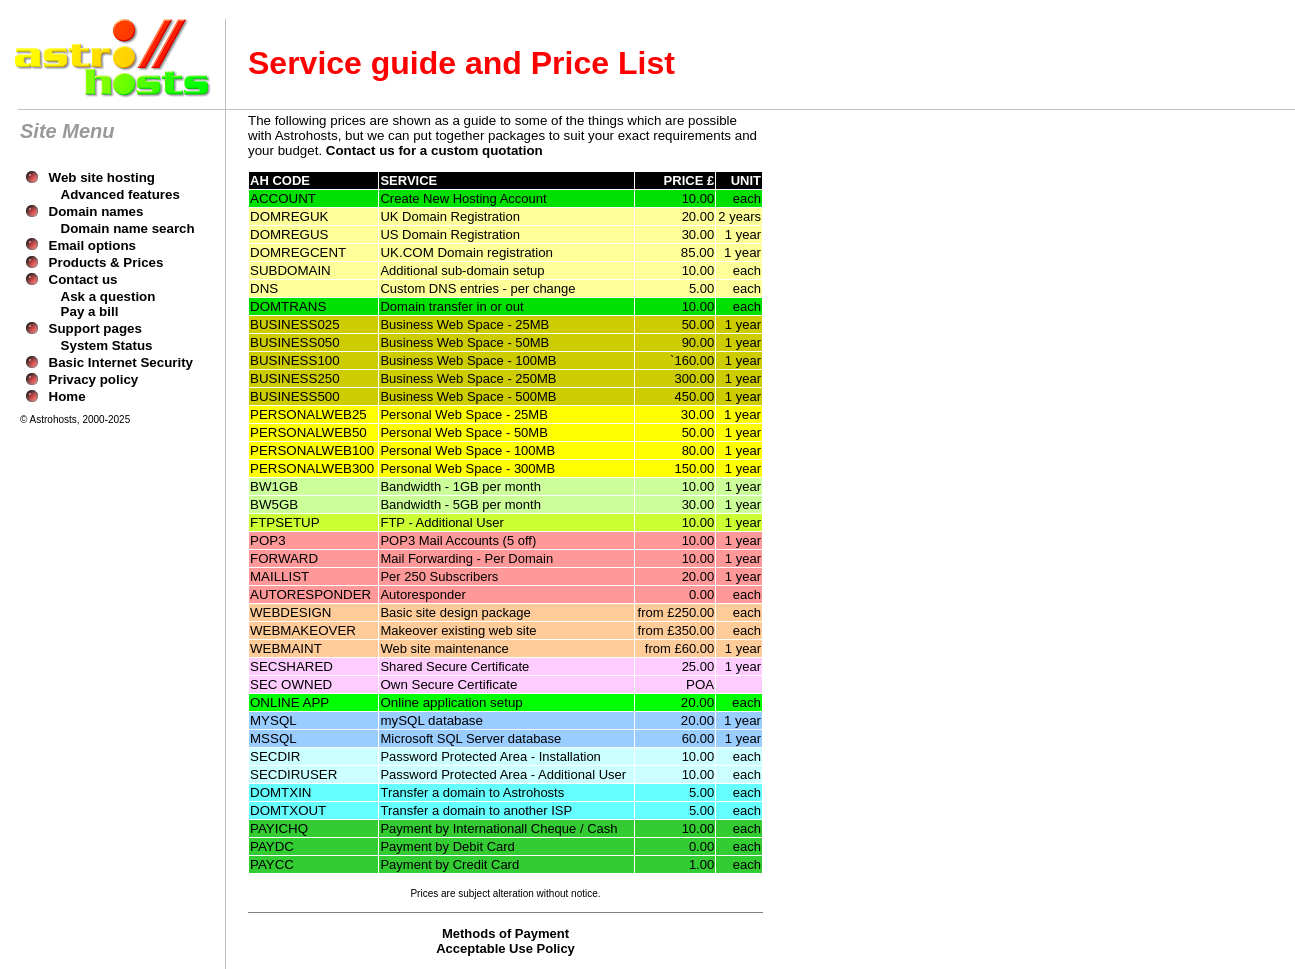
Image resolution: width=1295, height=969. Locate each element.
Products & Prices (106, 262)
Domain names (96, 211)
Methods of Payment (505, 933)
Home (67, 396)
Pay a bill (90, 311)
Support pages (95, 328)
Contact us (83, 279)
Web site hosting (102, 177)
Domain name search (128, 228)
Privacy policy (94, 379)
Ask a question (108, 296)
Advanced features (120, 194)
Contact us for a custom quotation (434, 150)
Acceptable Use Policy (505, 948)
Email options (92, 245)
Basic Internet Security (121, 362)
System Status (107, 345)
